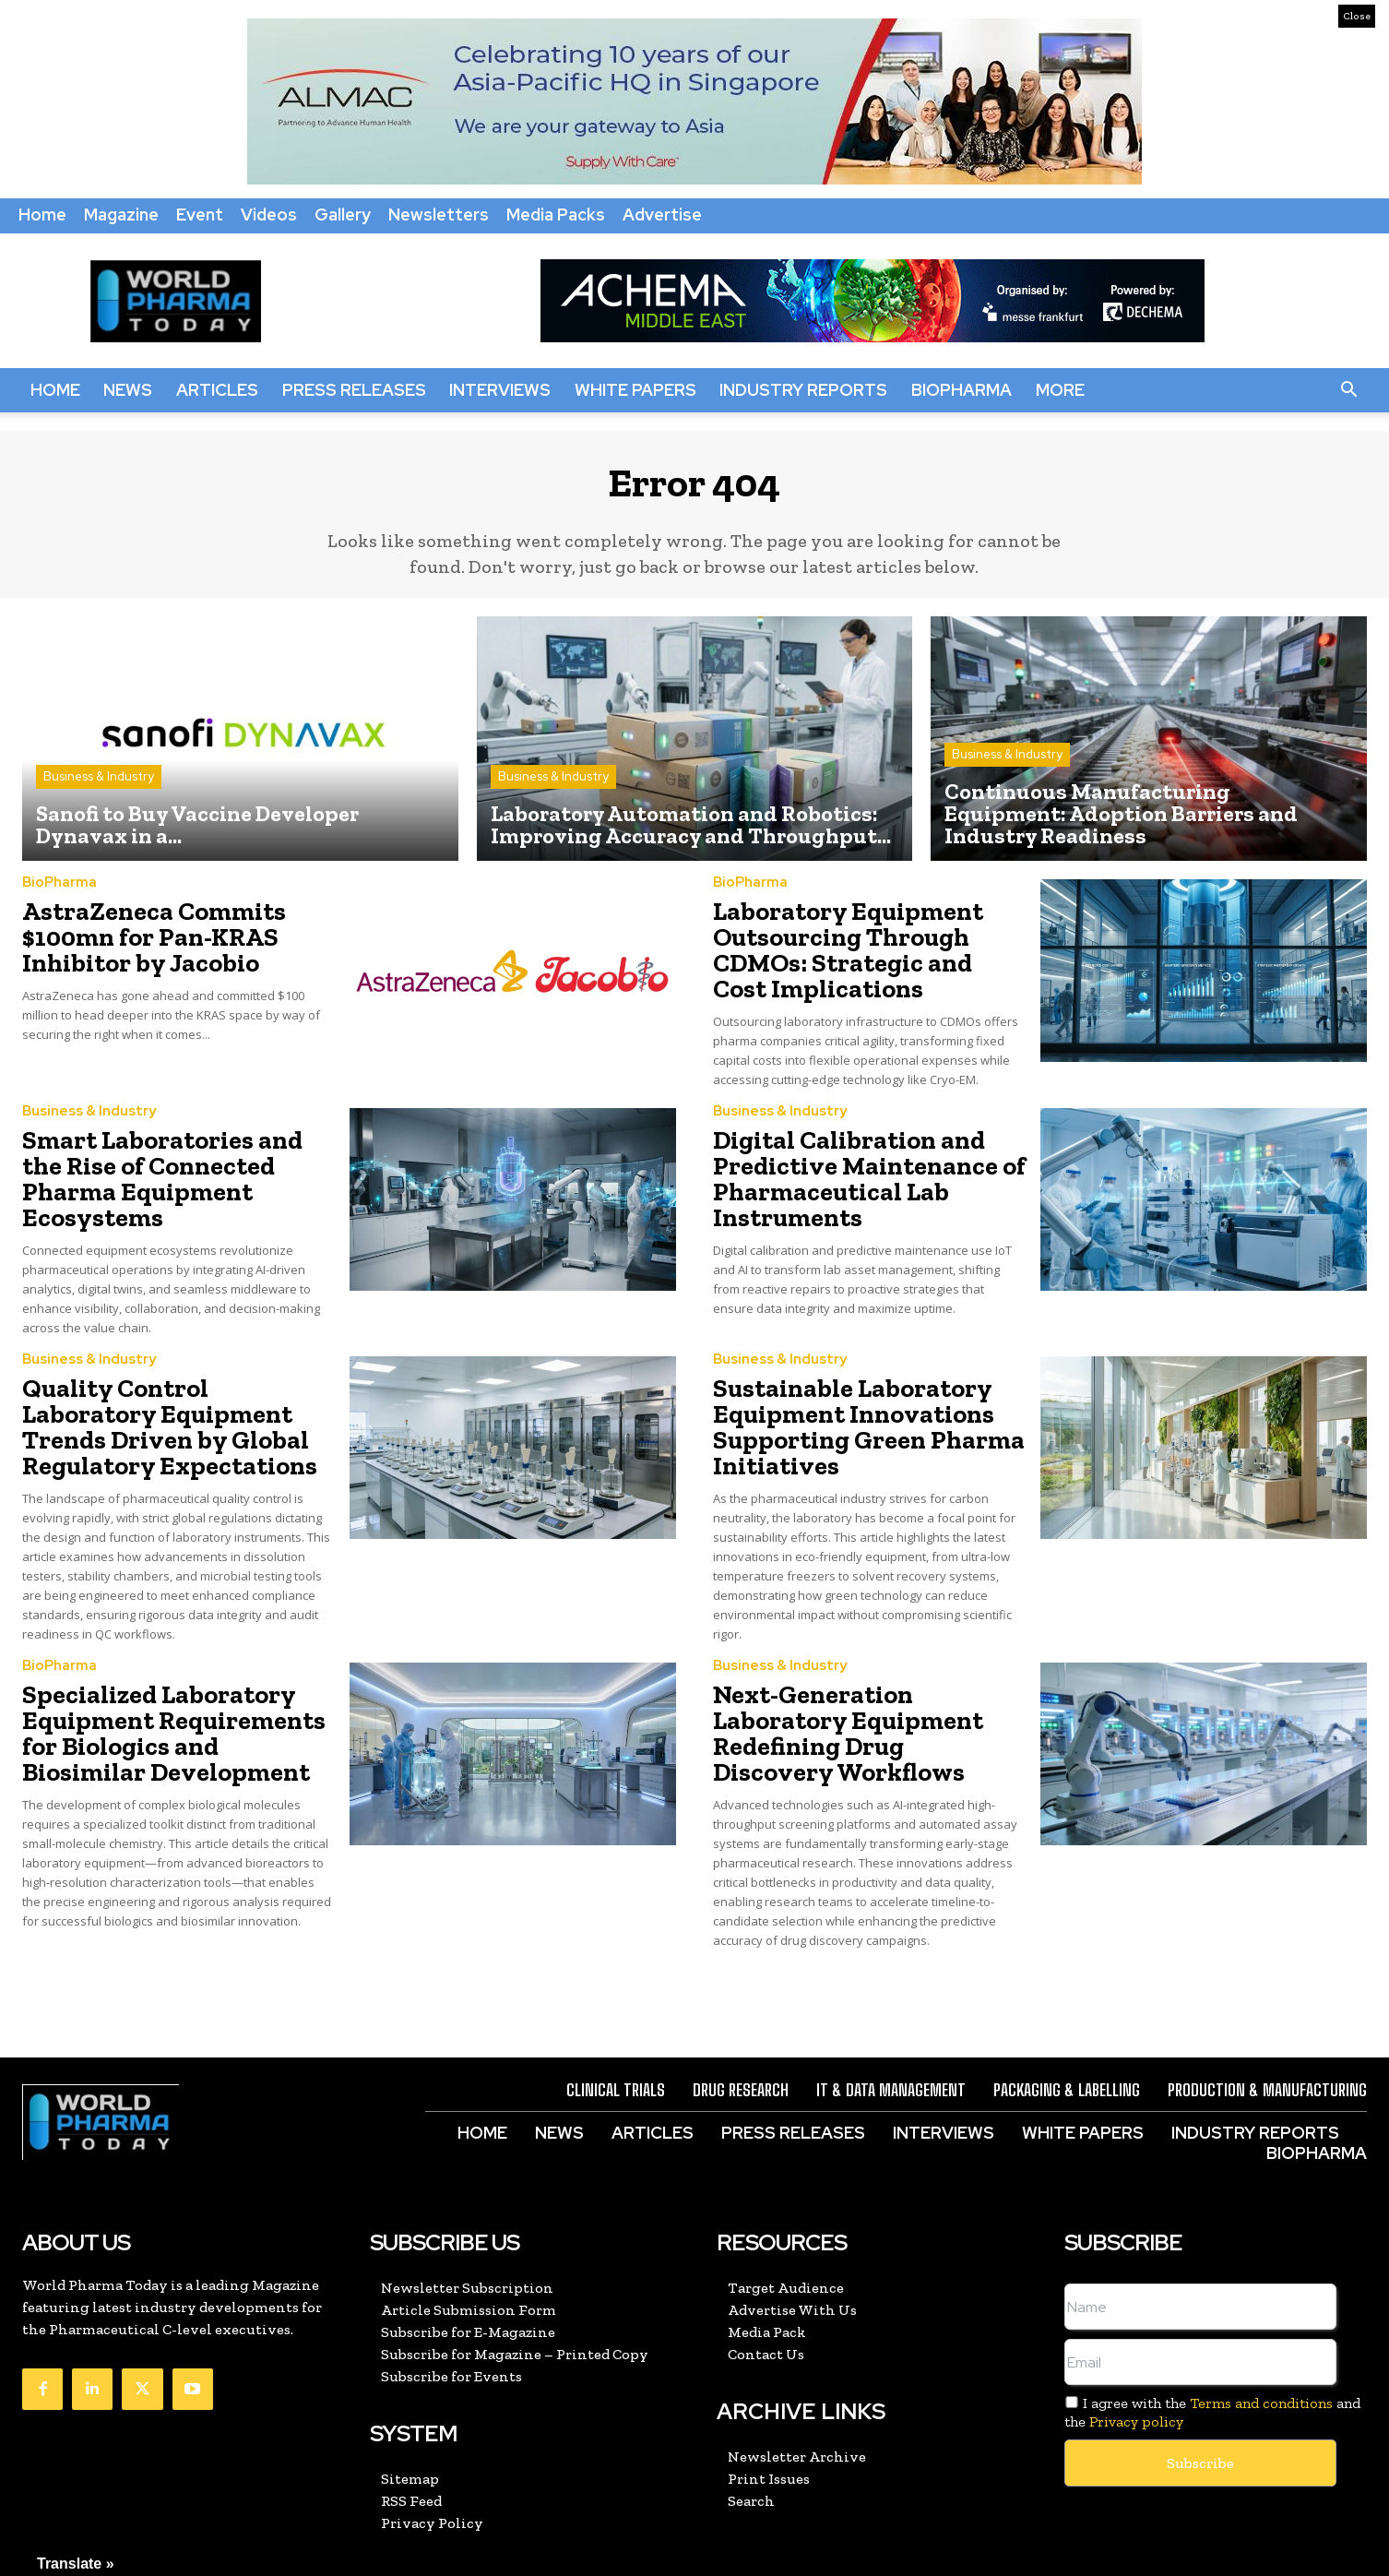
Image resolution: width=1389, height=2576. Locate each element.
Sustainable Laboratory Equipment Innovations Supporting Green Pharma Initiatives (847, 1380)
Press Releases (354, 389)
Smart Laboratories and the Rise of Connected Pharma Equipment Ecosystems (162, 1155)
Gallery (343, 214)
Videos (269, 214)
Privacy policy (1136, 2334)
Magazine (121, 214)
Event (199, 214)
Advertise (662, 214)
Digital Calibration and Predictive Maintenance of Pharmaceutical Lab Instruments (849, 1166)
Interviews (500, 389)
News (127, 389)
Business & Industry (98, 787)
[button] (1348, 390)
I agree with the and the (1212, 2325)
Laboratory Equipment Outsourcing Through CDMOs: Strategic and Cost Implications (852, 952)
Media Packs (555, 214)
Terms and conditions (1261, 2316)
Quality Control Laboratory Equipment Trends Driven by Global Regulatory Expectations (170, 1380)
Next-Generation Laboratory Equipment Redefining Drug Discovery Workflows (859, 1661)
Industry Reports (803, 389)
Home (42, 214)
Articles (217, 389)
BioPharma (961, 389)
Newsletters (438, 214)
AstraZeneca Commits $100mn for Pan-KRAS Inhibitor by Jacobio (137, 941)
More (1060, 389)
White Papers (635, 389)
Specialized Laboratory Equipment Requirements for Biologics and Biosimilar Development (172, 1672)
